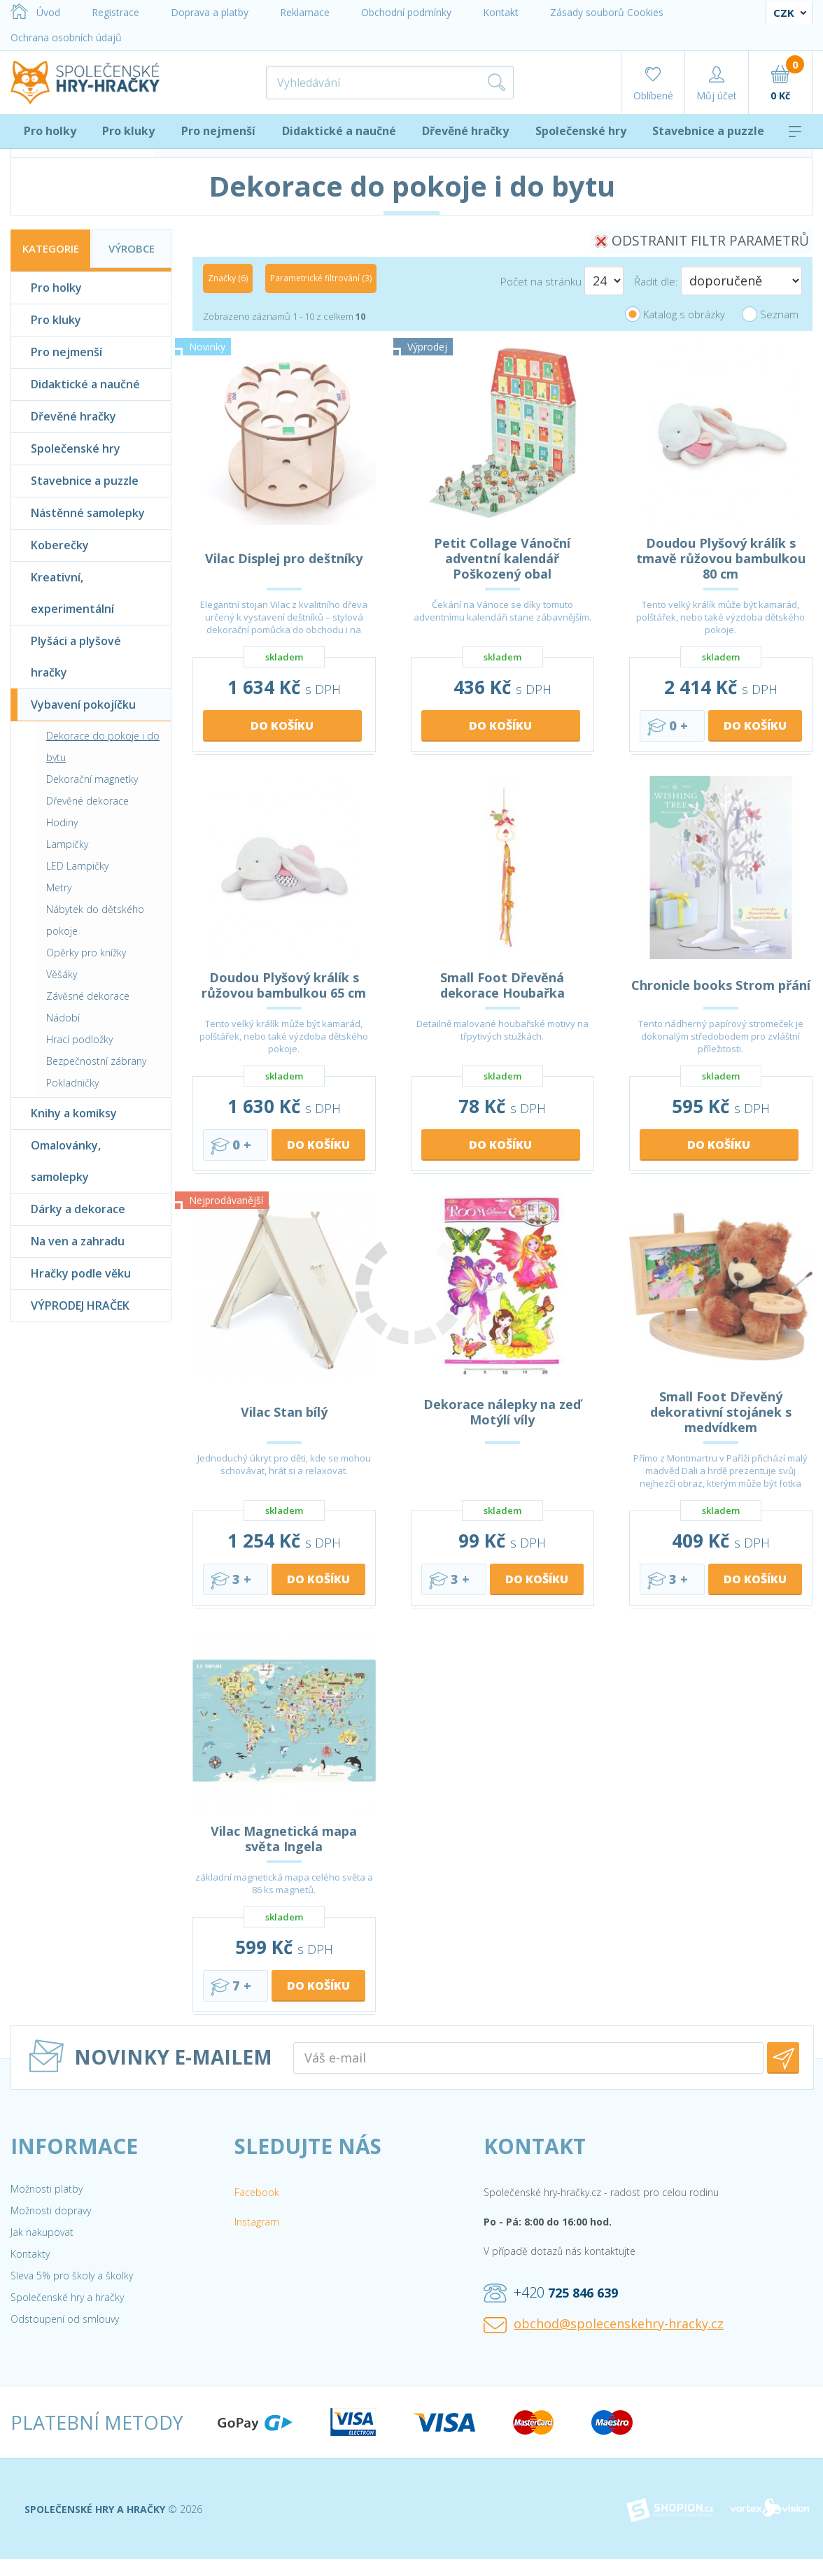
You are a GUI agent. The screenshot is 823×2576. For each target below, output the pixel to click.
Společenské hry (580, 131)
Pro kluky (128, 131)
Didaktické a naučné (339, 131)
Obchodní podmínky (406, 12)
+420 (551, 2292)
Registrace (115, 12)
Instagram (256, 2221)
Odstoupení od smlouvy (64, 2319)
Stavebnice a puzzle (708, 131)
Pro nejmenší (218, 131)
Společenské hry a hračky (67, 2297)
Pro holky (50, 131)
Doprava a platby (209, 12)
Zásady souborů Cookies (606, 12)
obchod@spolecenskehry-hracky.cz (604, 2324)
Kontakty (30, 2253)
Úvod (35, 12)
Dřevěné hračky (465, 131)
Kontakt (501, 12)
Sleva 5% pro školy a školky (71, 2275)
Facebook (256, 2192)
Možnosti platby (46, 2188)
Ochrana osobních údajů (66, 37)
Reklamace (305, 12)
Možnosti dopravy (50, 2210)
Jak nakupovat (41, 2232)
